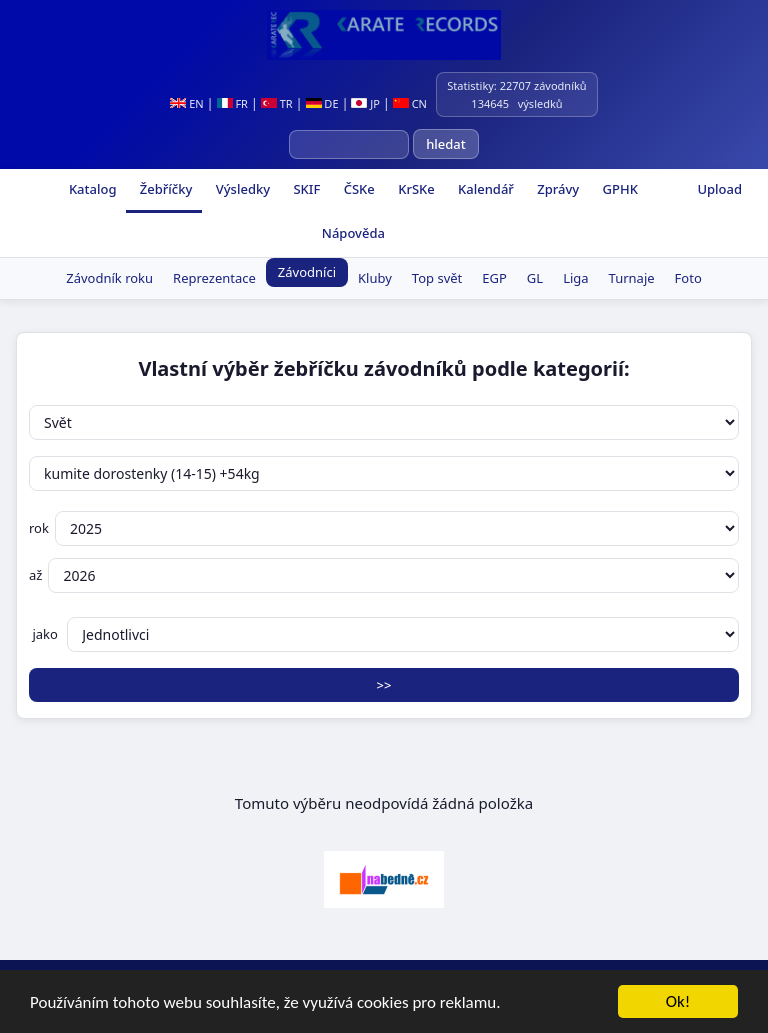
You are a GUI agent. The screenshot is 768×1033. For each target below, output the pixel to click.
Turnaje (632, 278)
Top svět (437, 278)
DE (322, 103)
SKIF (305, 189)
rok (384, 528)
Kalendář (484, 189)
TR (277, 103)
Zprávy (556, 189)
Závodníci (307, 272)
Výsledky (241, 189)
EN (186, 103)
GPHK (618, 189)
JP (365, 103)
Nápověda (351, 233)
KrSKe (415, 189)
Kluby (375, 278)
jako (384, 634)
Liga (575, 278)
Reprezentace (214, 278)
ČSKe (357, 189)
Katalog (91, 189)
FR (232, 103)
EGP (494, 278)
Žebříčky (164, 189)
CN (410, 103)
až (384, 575)
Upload (719, 189)
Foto (688, 278)
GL (535, 278)
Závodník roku (109, 278)
